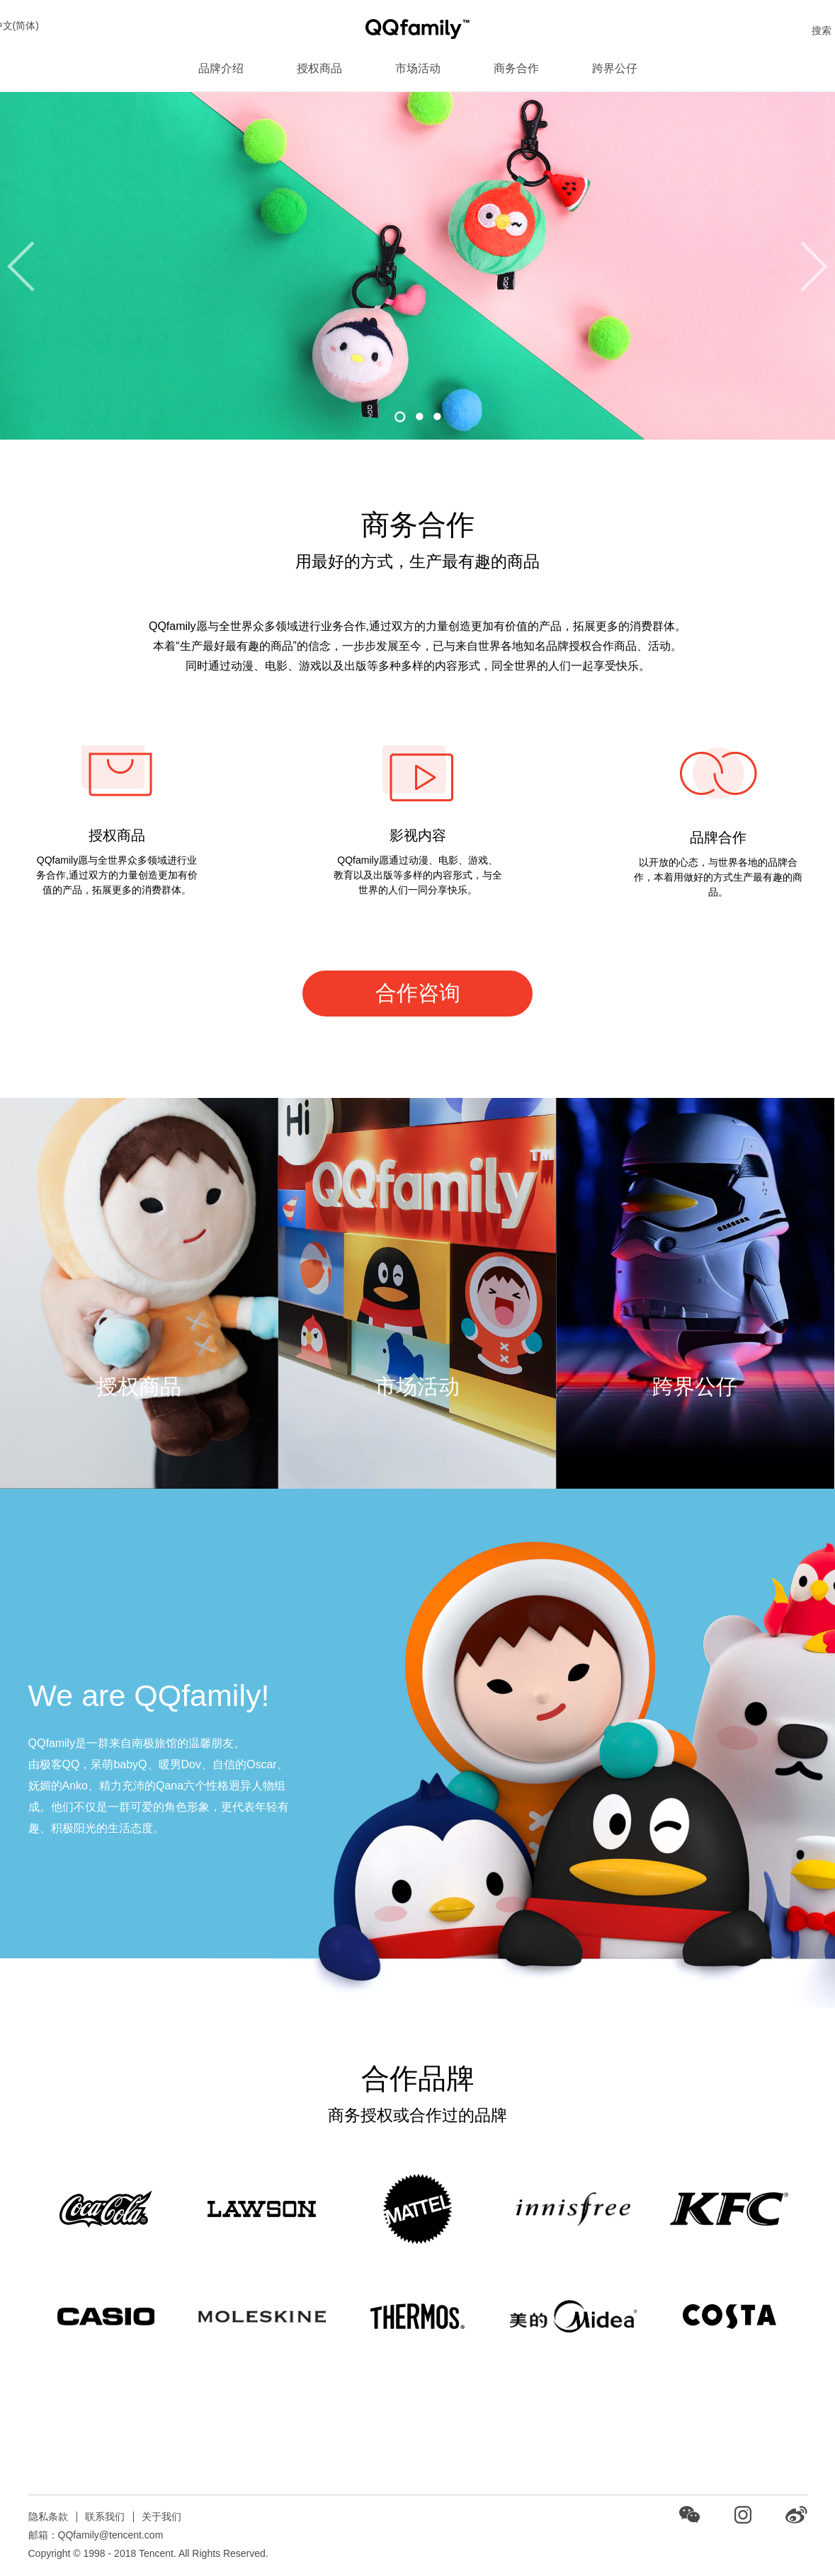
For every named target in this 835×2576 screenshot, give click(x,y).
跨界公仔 (614, 68)
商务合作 (516, 68)
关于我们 (161, 2516)
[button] (400, 417)
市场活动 (418, 68)
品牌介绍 (221, 68)
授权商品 (319, 68)
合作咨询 (417, 992)
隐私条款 (48, 2516)
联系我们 (105, 2516)
